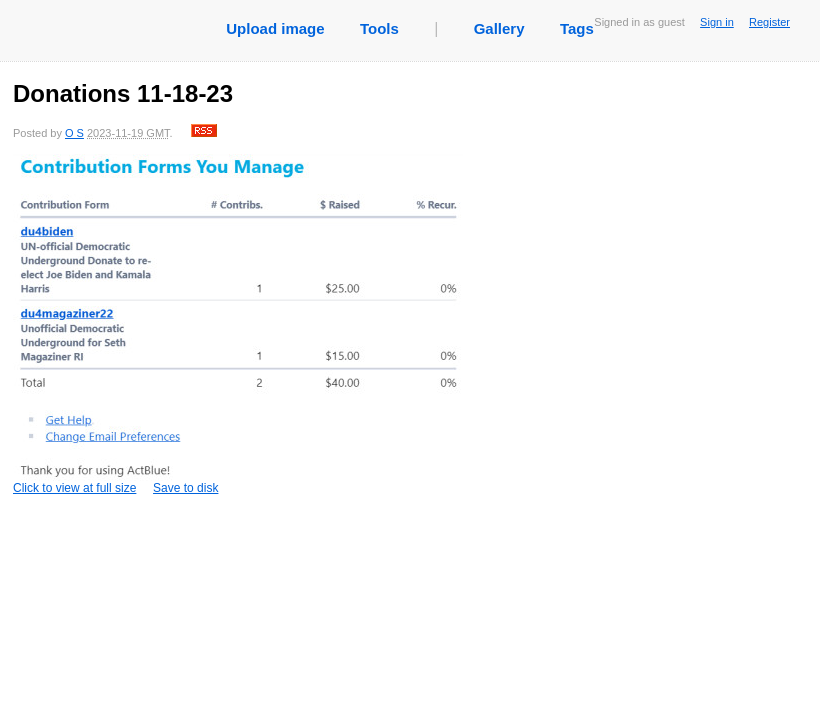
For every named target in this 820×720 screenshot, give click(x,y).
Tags (577, 28)
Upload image (275, 28)
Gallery (499, 28)
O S (74, 133)
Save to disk (185, 488)
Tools (379, 28)
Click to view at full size (238, 324)
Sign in (717, 22)
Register (769, 22)
